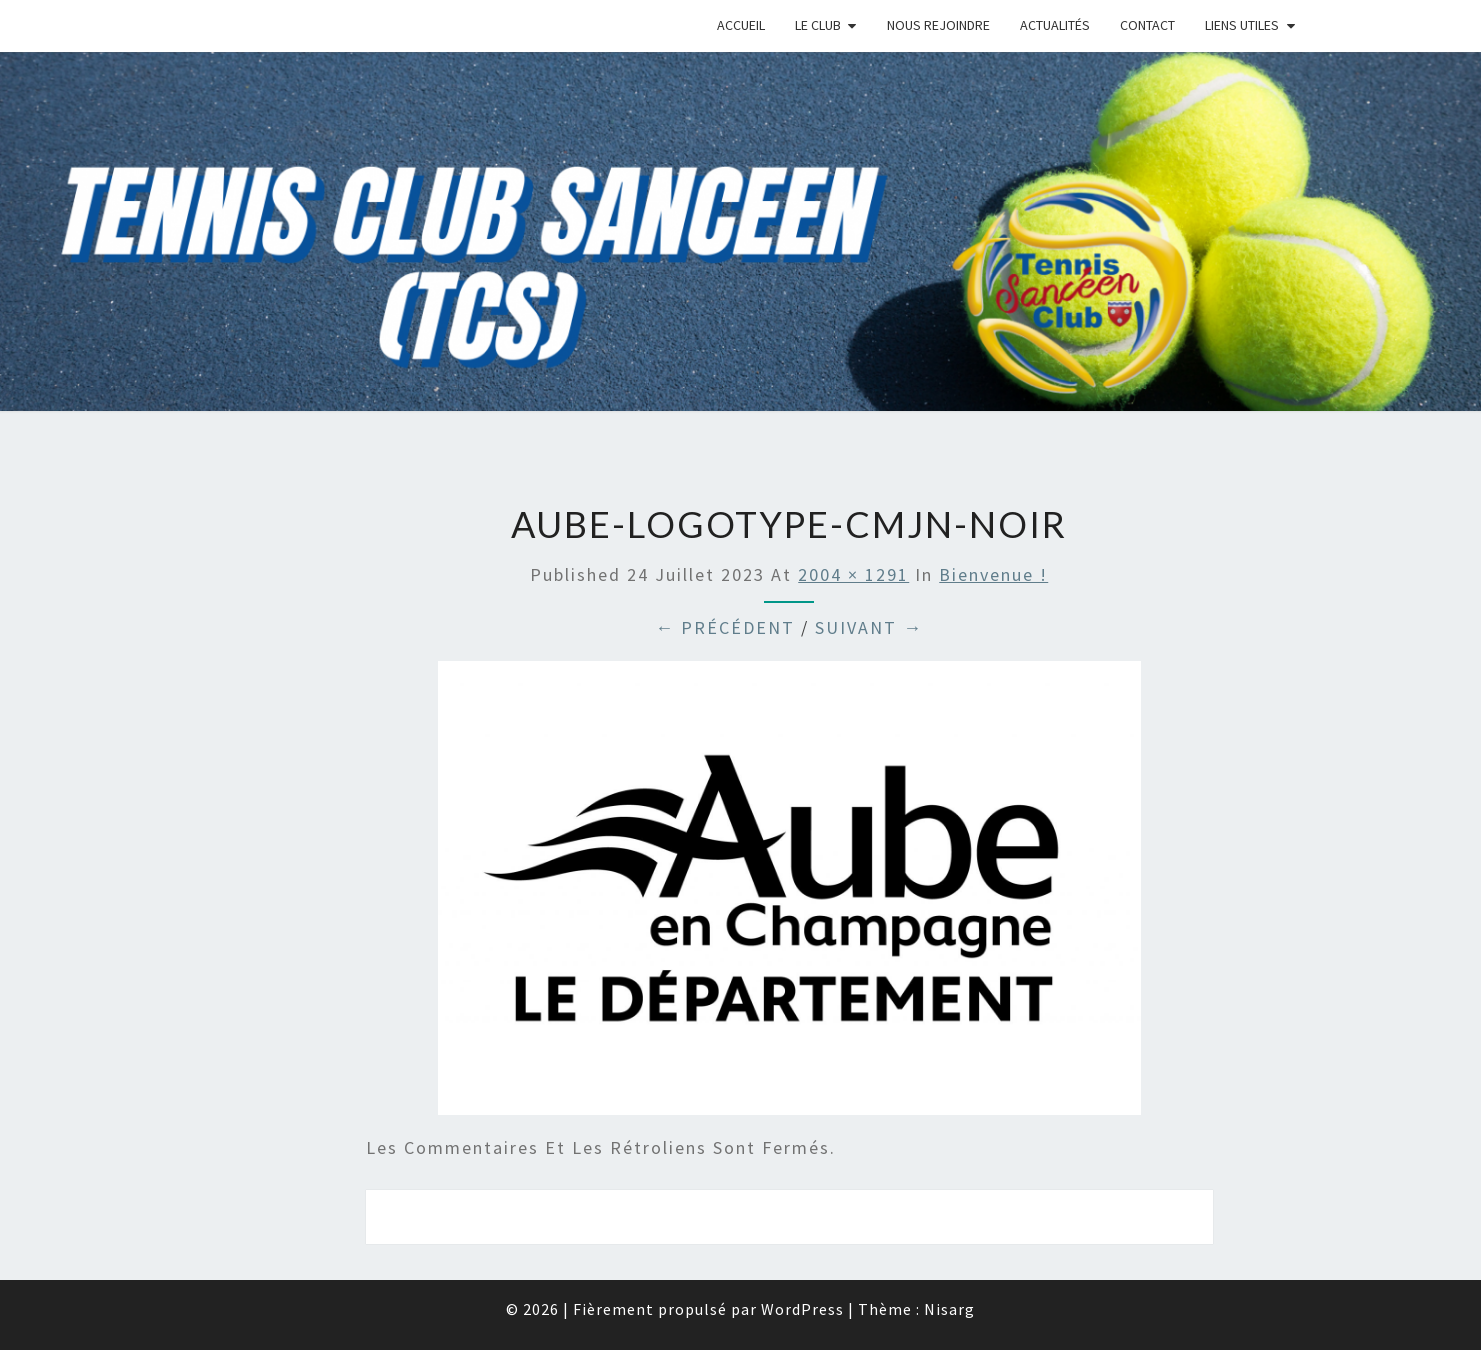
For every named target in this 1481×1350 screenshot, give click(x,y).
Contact (1147, 25)
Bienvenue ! (993, 574)
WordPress (802, 1309)
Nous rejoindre (938, 25)
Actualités (1055, 25)
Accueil (741, 25)
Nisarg (949, 1309)
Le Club (818, 25)
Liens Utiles (1242, 25)
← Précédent (725, 627)
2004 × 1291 (853, 574)
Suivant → (869, 627)
